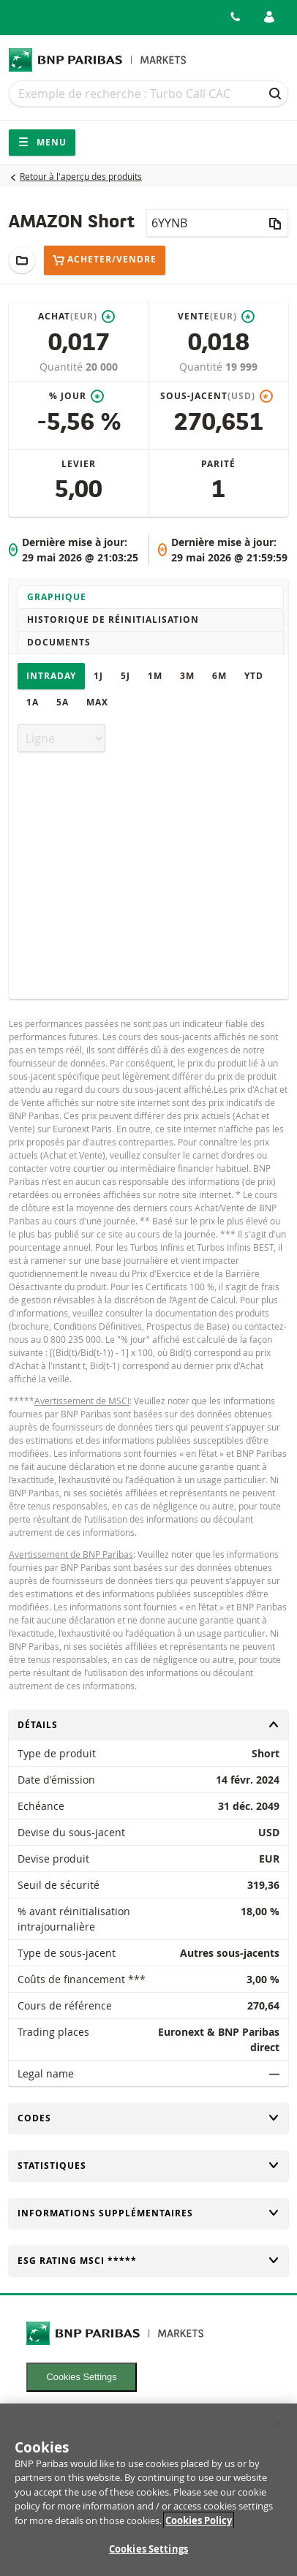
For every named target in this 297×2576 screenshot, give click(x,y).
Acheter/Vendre (105, 260)
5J (125, 676)
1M (155, 676)
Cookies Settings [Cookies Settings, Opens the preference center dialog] (148, 2557)
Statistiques (148, 2165)
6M (219, 676)
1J (98, 676)
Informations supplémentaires (148, 2213)
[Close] (279, 2432)
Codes (148, 2118)
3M (187, 676)
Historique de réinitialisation (113, 619)
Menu (42, 142)
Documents (59, 642)
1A (32, 702)
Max (97, 702)
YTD (253, 676)
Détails (148, 1725)
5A (62, 702)
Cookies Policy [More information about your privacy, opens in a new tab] (198, 2528)
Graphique (56, 597)
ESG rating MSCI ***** (148, 2260)
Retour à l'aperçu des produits (81, 176)
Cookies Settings (82, 2376)
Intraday (51, 676)
